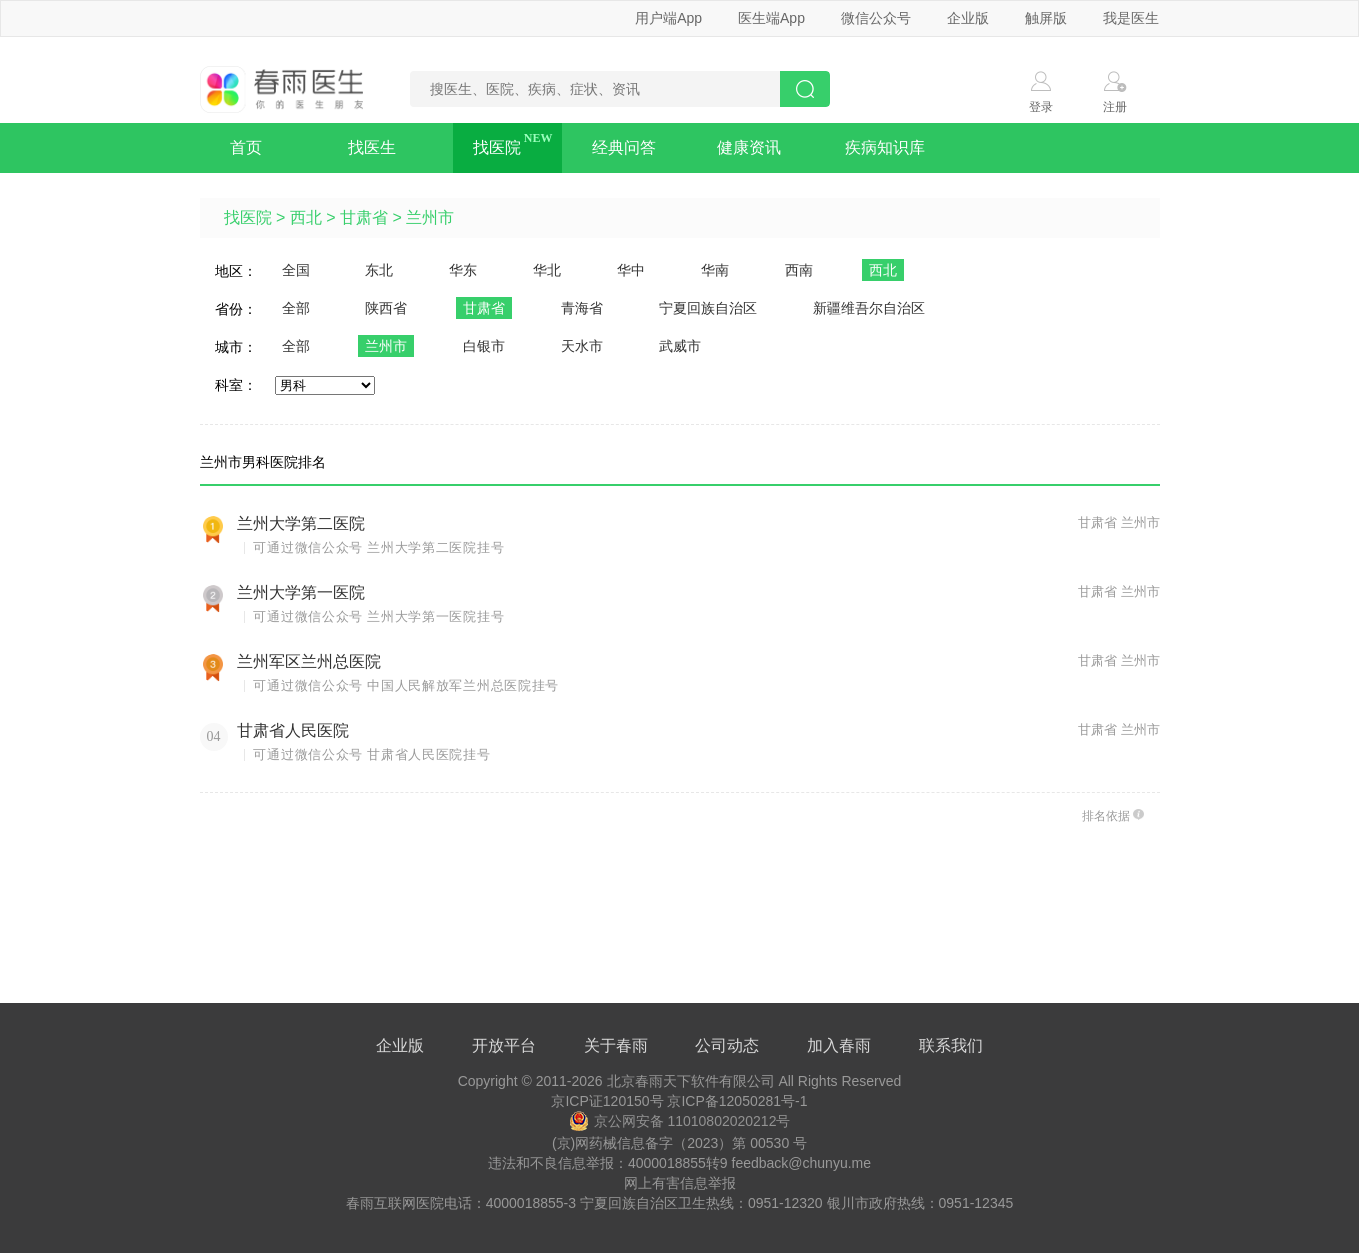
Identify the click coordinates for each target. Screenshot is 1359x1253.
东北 (379, 270)
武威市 (680, 346)
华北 (547, 270)
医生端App (771, 18)
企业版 (968, 18)
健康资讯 (749, 147)
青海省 (582, 308)
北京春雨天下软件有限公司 (691, 1081)
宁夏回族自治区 (708, 308)
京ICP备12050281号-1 (737, 1101)
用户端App (668, 18)
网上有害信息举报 (680, 1183)
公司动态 (727, 1045)
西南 (799, 270)
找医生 (372, 147)
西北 (306, 217)
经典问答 (624, 147)
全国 (296, 270)
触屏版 (1046, 18)
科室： (236, 385)
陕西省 (386, 308)
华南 (715, 270)
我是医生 (1131, 18)
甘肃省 (364, 217)
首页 (246, 147)
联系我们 (951, 1045)
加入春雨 (839, 1045)
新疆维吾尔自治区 (869, 308)
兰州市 (430, 217)
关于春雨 (616, 1045)
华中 (631, 270)
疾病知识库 (885, 147)
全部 (296, 308)
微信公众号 (876, 18)
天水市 (582, 346)
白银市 (484, 346)
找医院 (497, 147)
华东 (463, 270)
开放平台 (504, 1045)
